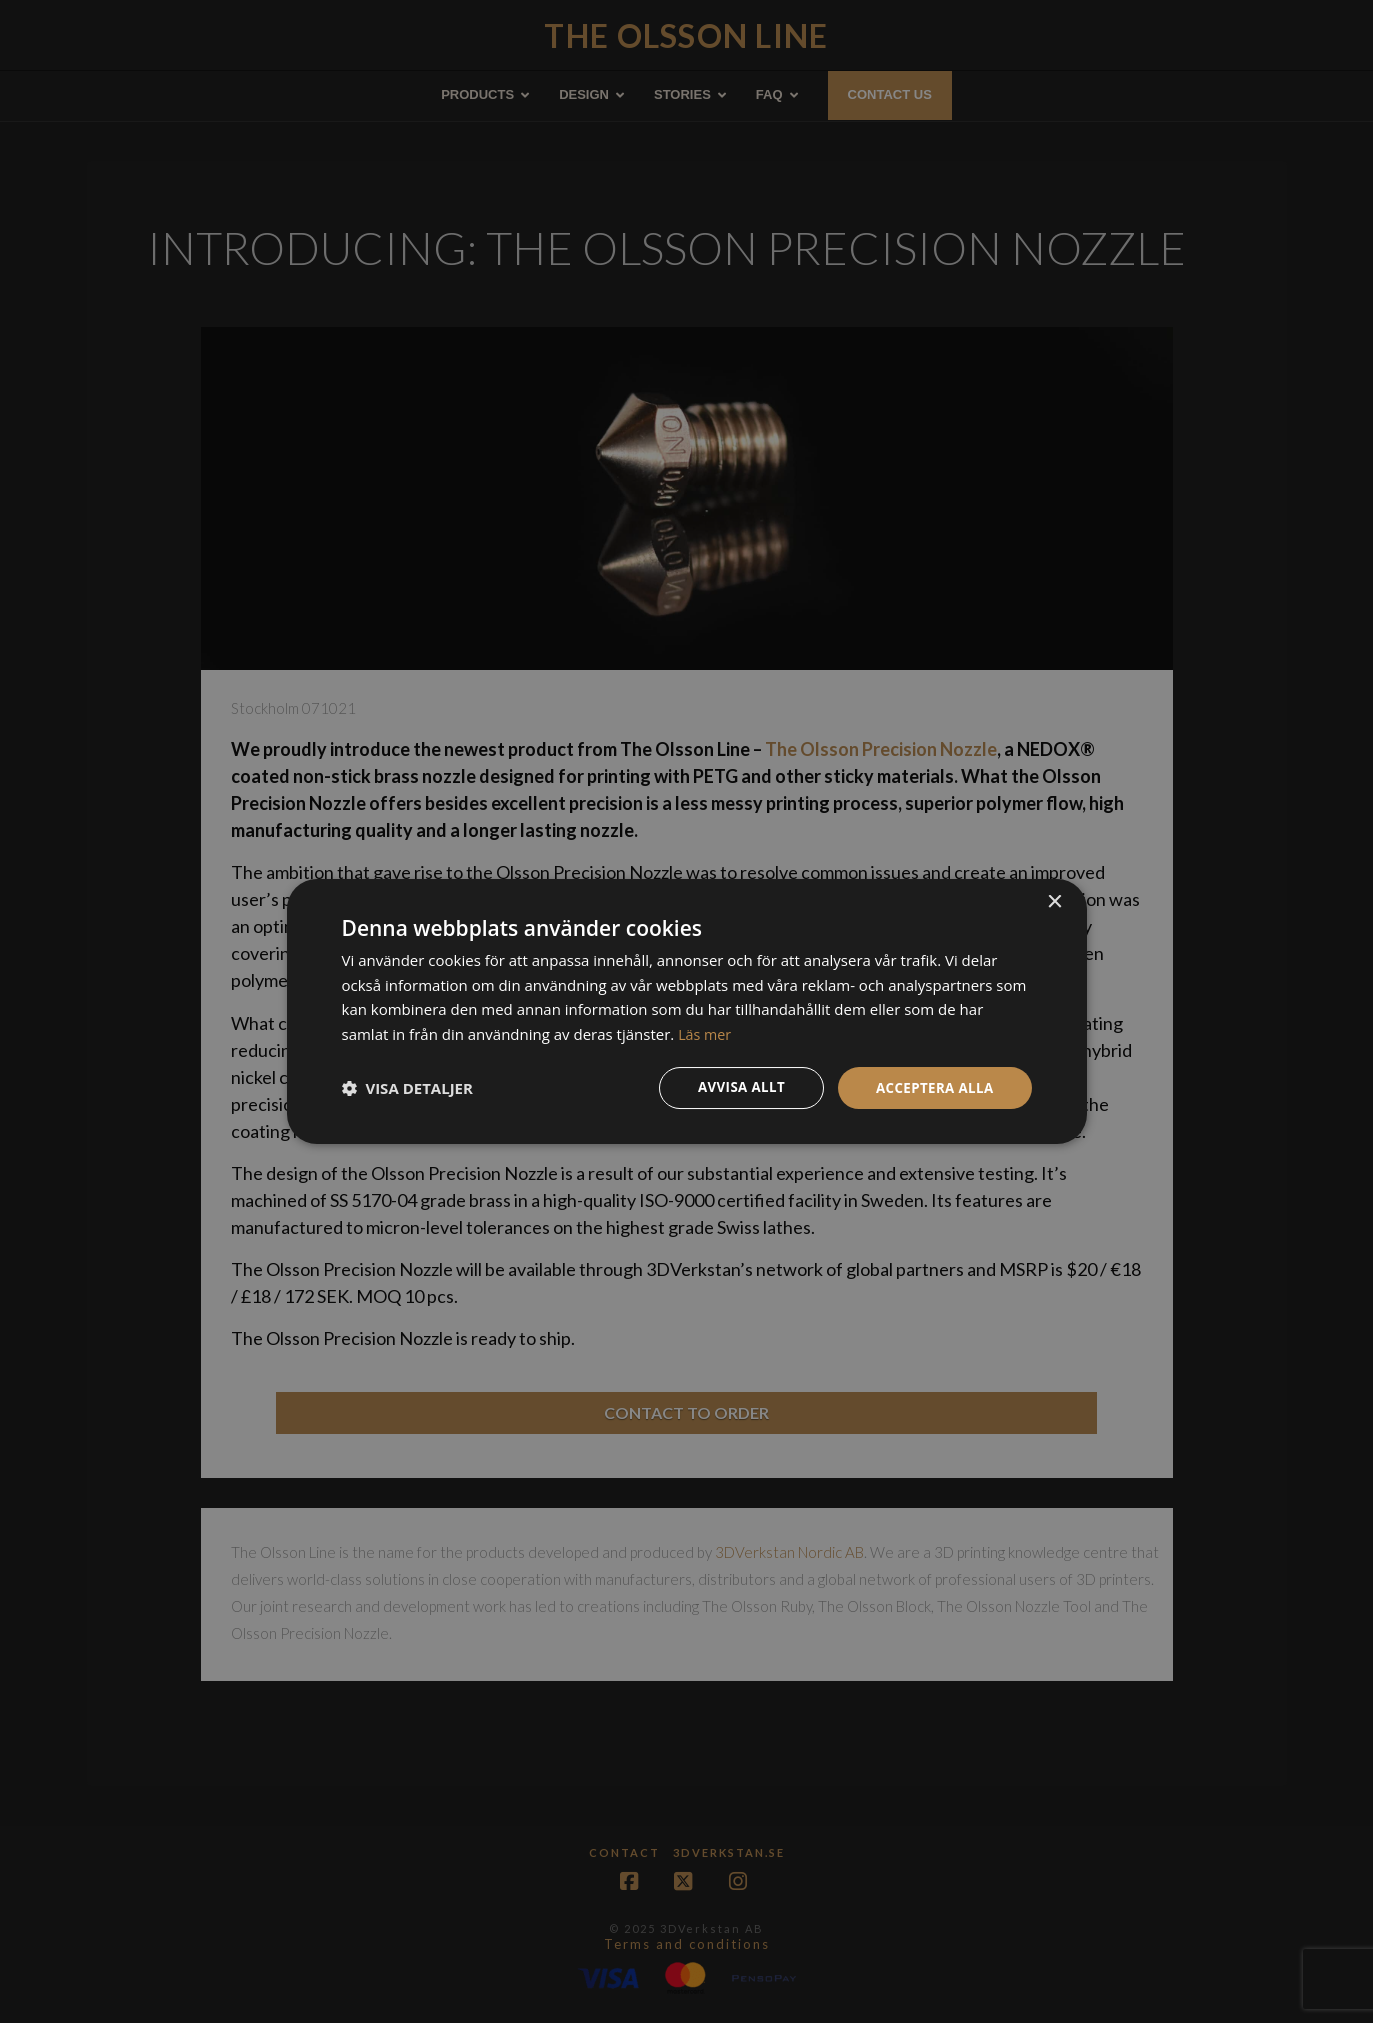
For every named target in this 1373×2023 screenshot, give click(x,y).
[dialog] (686, 1011)
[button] (407, 1088)
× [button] (1054, 900)
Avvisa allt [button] (733, 1087)
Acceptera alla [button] (931, 1087)
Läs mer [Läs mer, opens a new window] (706, 1033)
